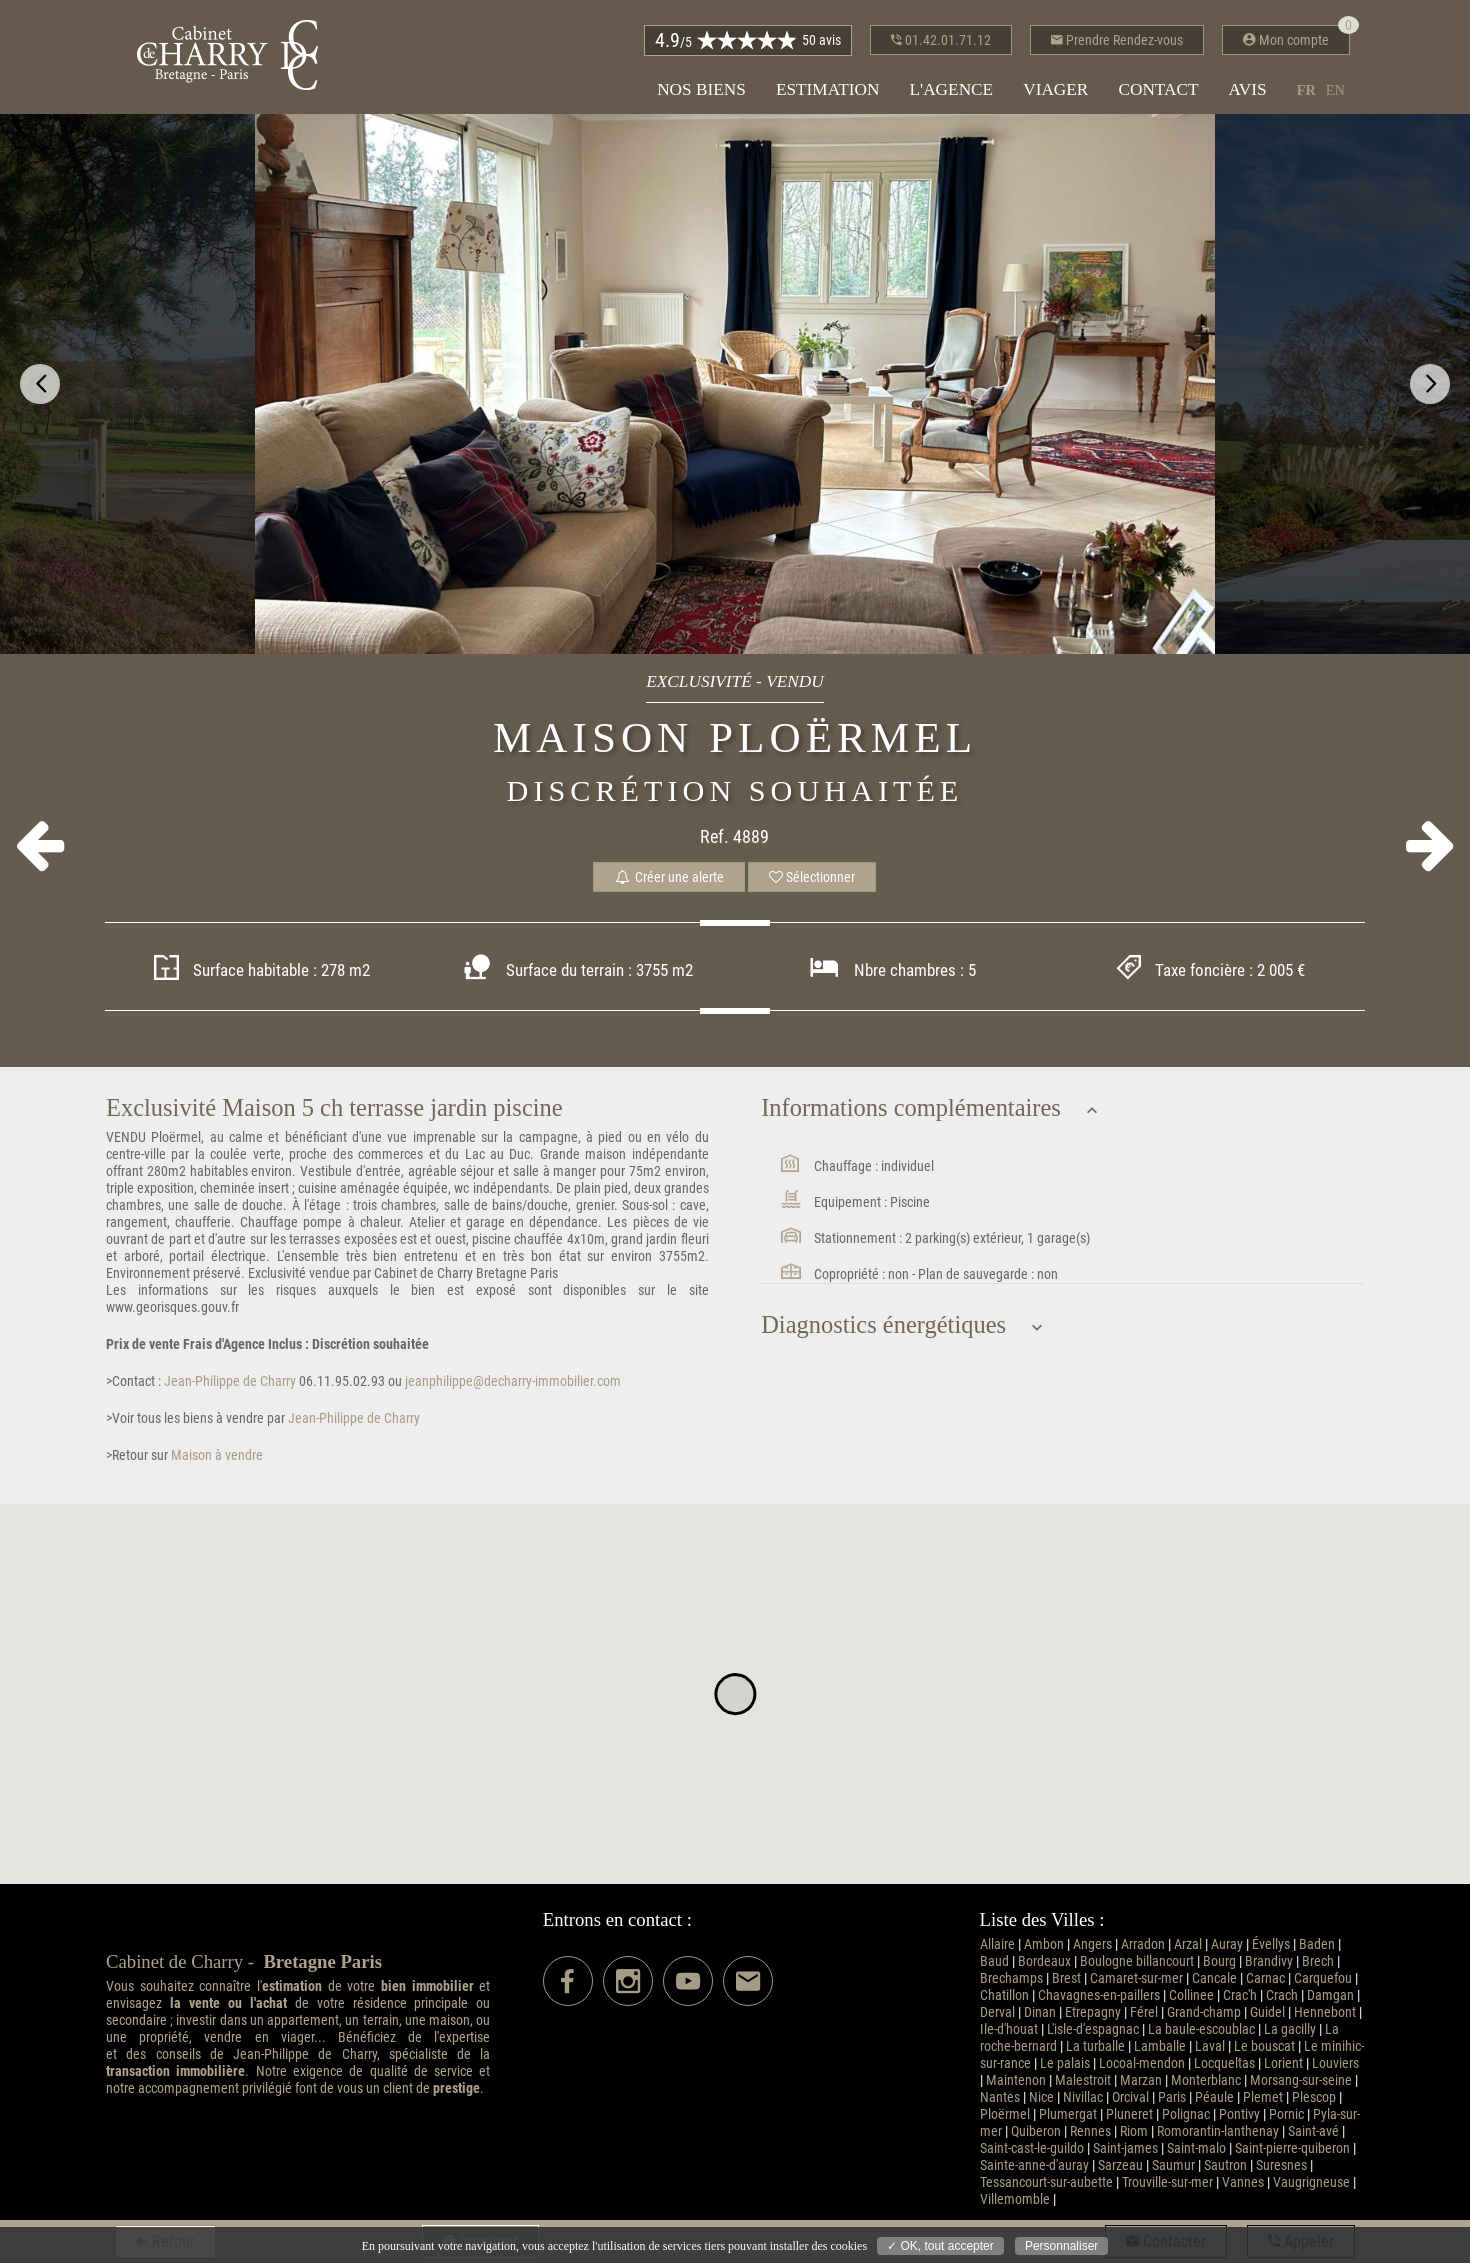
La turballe (1095, 2046)
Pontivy (1239, 2114)
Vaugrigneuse (1311, 2182)
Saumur (1173, 2165)
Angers (1092, 1944)
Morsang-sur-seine (1301, 2080)
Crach (1282, 1995)
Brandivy (1269, 1961)
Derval (997, 2012)
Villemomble (1015, 2199)
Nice (1041, 2097)
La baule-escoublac (1201, 2029)
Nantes (1000, 2097)
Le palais (1065, 2063)
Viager (1055, 89)
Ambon (1044, 1944)
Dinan (1040, 2012)
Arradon (1143, 1944)
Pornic (1286, 2114)
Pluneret (1129, 2114)
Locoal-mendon (1142, 2063)
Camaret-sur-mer (1136, 1978)
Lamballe (1160, 2046)
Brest (1066, 1978)
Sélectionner (812, 877)
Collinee (1191, 1995)
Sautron (1225, 2165)
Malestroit (1083, 2080)
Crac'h (1240, 1995)
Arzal (1188, 1944)
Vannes (1243, 2182)
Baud (994, 1961)
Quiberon (1036, 2131)
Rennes (1090, 2131)
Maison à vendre (215, 1455)
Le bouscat (1264, 2046)
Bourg (1219, 1961)
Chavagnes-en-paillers (1099, 1995)
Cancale (1214, 1978)
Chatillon (1004, 1995)
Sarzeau (1120, 2165)
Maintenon (1016, 2080)
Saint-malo (1196, 2148)
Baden (1317, 1944)
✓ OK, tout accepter (940, 2246)
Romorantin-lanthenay (1218, 2131)
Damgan (1330, 1995)
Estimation (828, 89)
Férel (1144, 2012)
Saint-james (1125, 2148)
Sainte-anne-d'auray (1034, 2165)
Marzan (1141, 2080)
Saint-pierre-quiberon (1292, 2148)
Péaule (1214, 2097)
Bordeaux (1044, 1961)
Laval (1210, 2046)
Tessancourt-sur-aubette (1046, 2182)
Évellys (1271, 1944)
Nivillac (1083, 2097)
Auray (1227, 1944)
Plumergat (1068, 2114)
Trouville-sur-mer (1167, 2182)
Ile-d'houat (1009, 2029)
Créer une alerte (669, 877)
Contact (1158, 89)
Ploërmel (1005, 2114)
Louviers (1335, 2063)
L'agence (951, 89)
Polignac (1186, 2114)
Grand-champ (1204, 2012)
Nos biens (701, 89)
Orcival (1130, 2097)
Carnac (1265, 1978)
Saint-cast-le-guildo (1032, 2148)
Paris (1172, 2097)
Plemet (1263, 2097)
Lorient (1283, 2063)
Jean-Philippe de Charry (228, 1381)
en (1335, 90)
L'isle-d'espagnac (1093, 2029)
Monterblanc (1206, 2080)
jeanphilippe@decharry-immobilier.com (513, 1381)
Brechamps (1011, 1978)
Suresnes (1281, 2165)
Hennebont (1325, 2012)
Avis (1248, 89)
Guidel (1267, 2012)
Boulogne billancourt (1137, 1961)
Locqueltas (1224, 2063)
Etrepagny (1093, 2012)
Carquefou (1323, 1978)
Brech (1318, 1961)
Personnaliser (1061, 2246)
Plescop (1314, 2097)
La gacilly (1290, 2029)
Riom (1134, 2131)
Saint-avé (1313, 2131)
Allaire (997, 1944)
